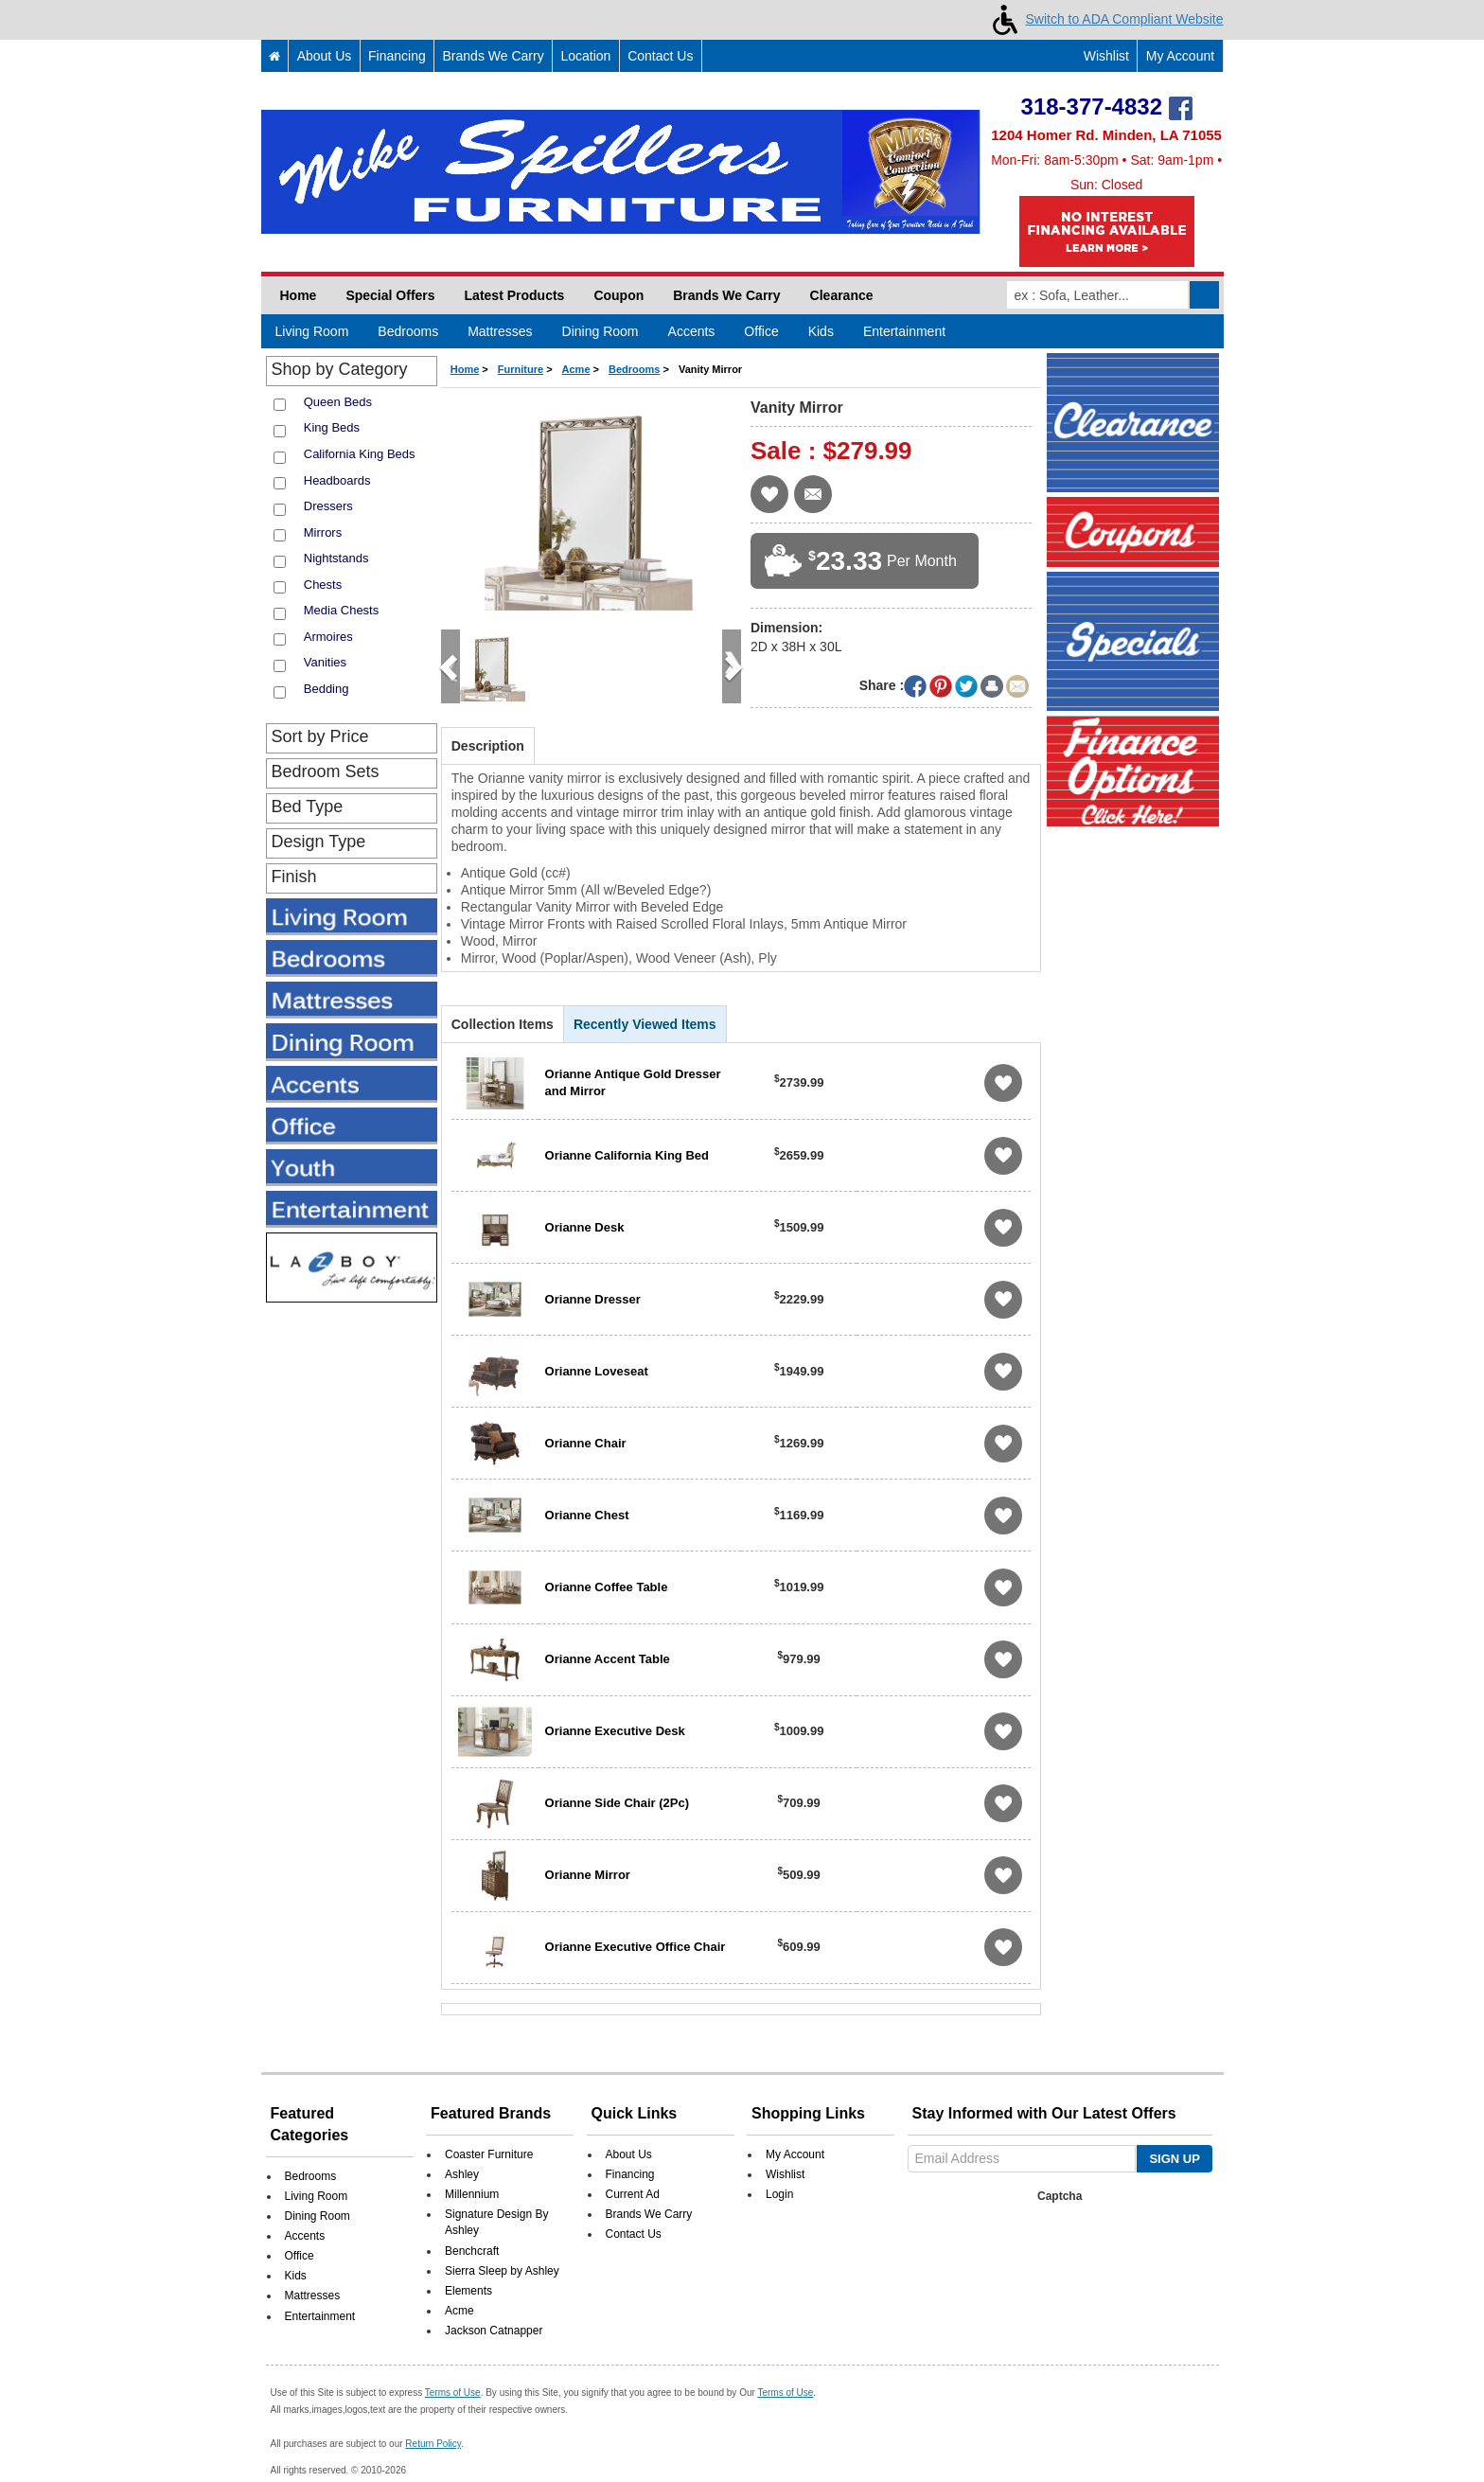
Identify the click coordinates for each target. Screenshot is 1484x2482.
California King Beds (359, 454)
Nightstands (336, 558)
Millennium (472, 2168)
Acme (459, 2285)
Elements (468, 2265)
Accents (692, 331)
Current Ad (633, 2168)
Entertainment (904, 331)
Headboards (337, 480)
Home (298, 295)
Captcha (1059, 2170)
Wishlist (1097, 55)
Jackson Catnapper (493, 2305)
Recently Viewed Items (645, 1024)
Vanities (325, 662)
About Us (324, 55)
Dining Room (600, 331)
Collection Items (502, 1024)
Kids (821, 331)
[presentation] (1056, 2221)
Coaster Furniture (489, 2129)
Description (487, 745)
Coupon (618, 295)
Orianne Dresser (593, 1299)
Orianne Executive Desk (615, 1731)
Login (779, 2168)
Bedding (326, 689)
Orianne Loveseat (596, 1371)
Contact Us (660, 55)
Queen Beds (338, 402)
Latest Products (515, 295)
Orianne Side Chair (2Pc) (617, 1803)
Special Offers (389, 295)
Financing (397, 55)
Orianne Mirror (587, 1875)
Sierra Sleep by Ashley (502, 2245)
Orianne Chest (587, 1515)
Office (761, 331)
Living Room (312, 331)
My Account (1180, 55)
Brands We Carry (493, 55)
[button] (450, 666)
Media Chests (341, 610)
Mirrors (323, 532)
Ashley (462, 2148)
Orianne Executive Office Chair (635, 1947)
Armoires (328, 636)
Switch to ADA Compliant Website (1104, 19)
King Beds (332, 427)
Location (585, 55)
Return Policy (433, 2418)
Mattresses (500, 331)
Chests (323, 584)
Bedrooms (408, 331)
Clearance (842, 295)
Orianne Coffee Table (606, 1587)
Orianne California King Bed (627, 1155)
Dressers (328, 506)
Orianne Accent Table (607, 1659)
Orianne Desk (585, 1227)
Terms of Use (453, 2367)
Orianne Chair (586, 1443)
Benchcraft (472, 2225)
